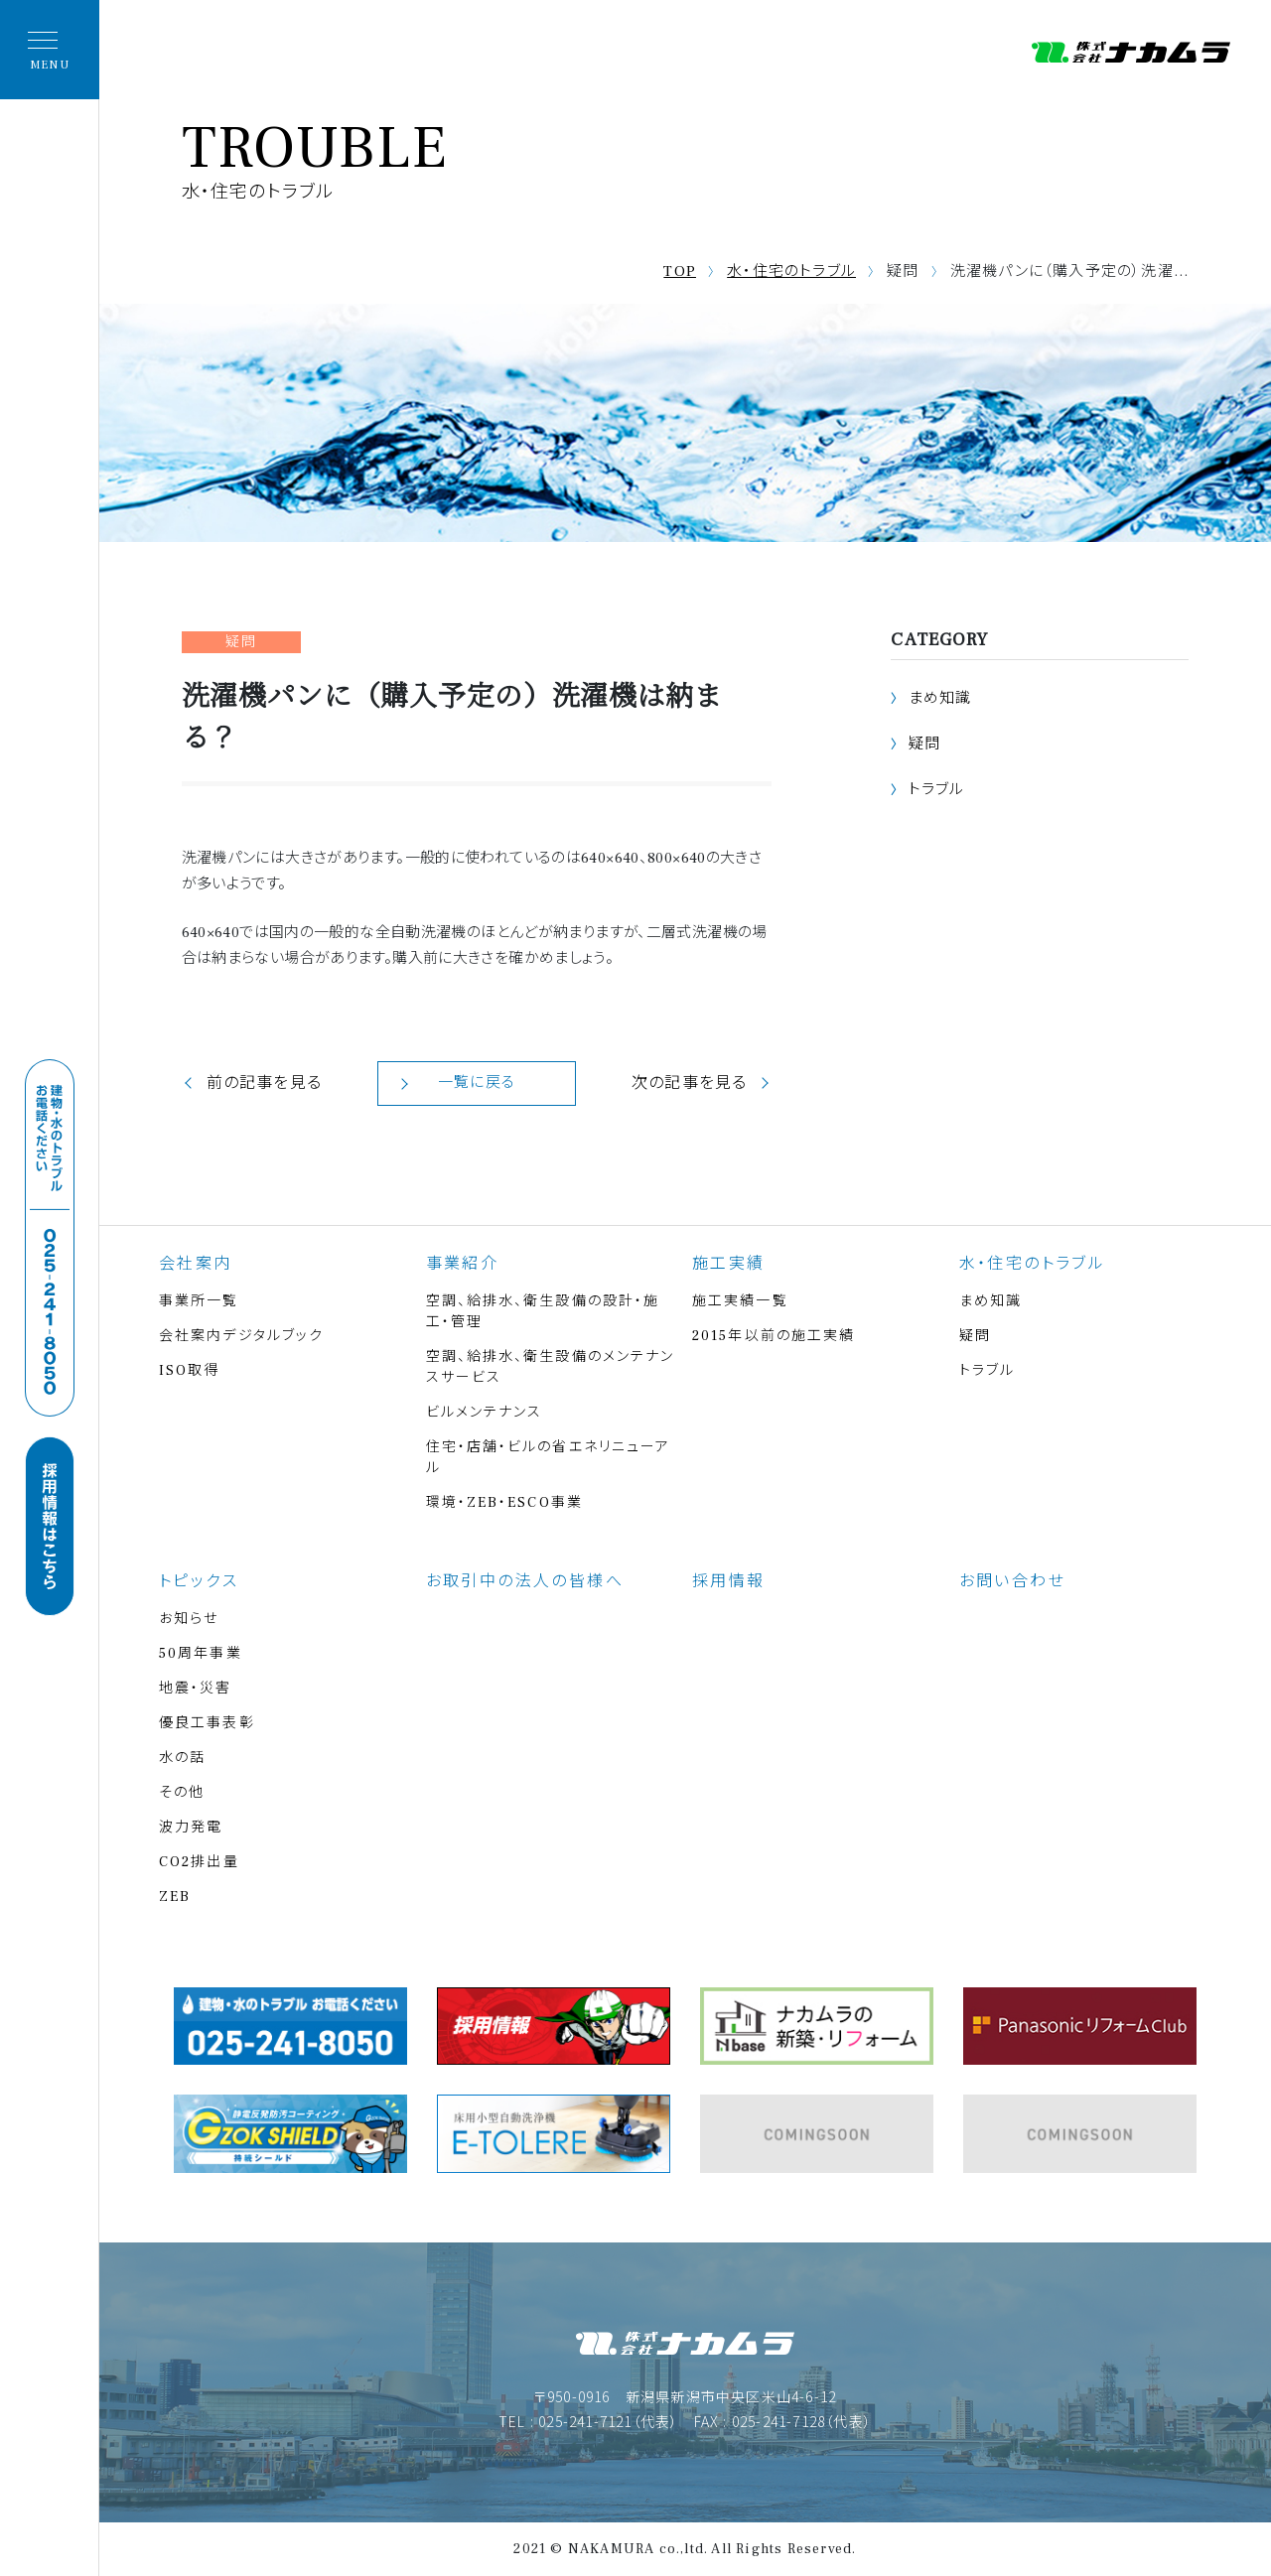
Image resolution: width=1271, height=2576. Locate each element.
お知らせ (188, 1619)
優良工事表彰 (207, 1723)
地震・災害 (195, 1688)
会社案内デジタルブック (241, 1336)
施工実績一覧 (740, 1301)
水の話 (182, 1758)
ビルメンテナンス (484, 1413)
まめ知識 (940, 698)
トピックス (198, 1581)
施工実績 (729, 1264)
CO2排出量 (199, 1862)
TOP (679, 271)
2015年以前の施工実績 (773, 1336)
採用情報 (729, 1581)
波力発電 (190, 1827)
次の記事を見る (689, 1083)
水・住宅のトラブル (791, 271)
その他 (182, 1793)
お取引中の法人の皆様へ (525, 1581)
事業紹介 (462, 1264)
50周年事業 (200, 1654)
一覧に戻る (476, 1082)
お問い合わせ (1012, 1581)
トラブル (937, 789)
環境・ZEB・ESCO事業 (504, 1503)
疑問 (924, 744)
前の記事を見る (264, 1083)
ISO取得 (189, 1371)
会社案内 (195, 1264)
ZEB (175, 1897)
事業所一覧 (199, 1301)
